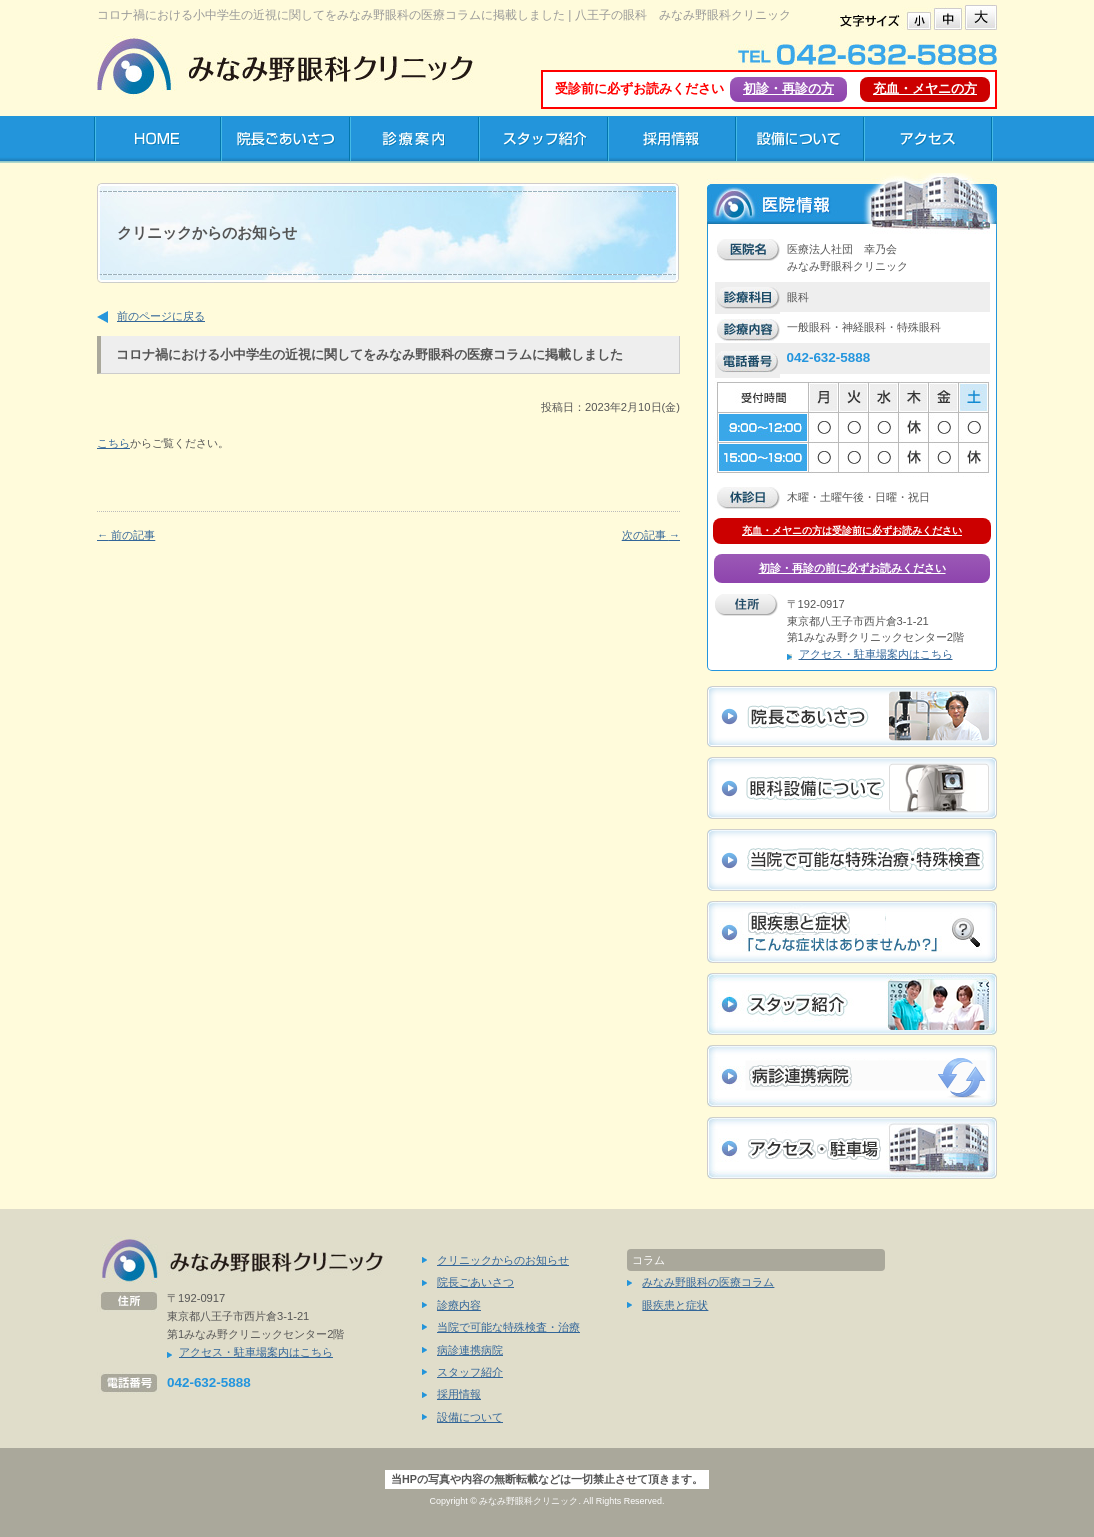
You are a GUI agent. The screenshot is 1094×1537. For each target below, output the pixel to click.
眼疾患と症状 (675, 1305)
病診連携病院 (470, 1350)
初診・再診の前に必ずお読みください (852, 568)
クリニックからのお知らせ (503, 1260)
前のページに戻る (161, 316)
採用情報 (459, 1394)
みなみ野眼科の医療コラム (708, 1282)
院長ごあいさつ (475, 1282)
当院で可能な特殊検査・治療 (508, 1327)
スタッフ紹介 (470, 1372)
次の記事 (651, 535)
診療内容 (459, 1305)
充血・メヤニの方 (925, 88)
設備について (470, 1417)
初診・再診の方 (788, 88)
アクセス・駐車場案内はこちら (876, 654)
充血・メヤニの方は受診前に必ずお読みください (852, 530)
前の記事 (126, 535)
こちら (113, 443)
